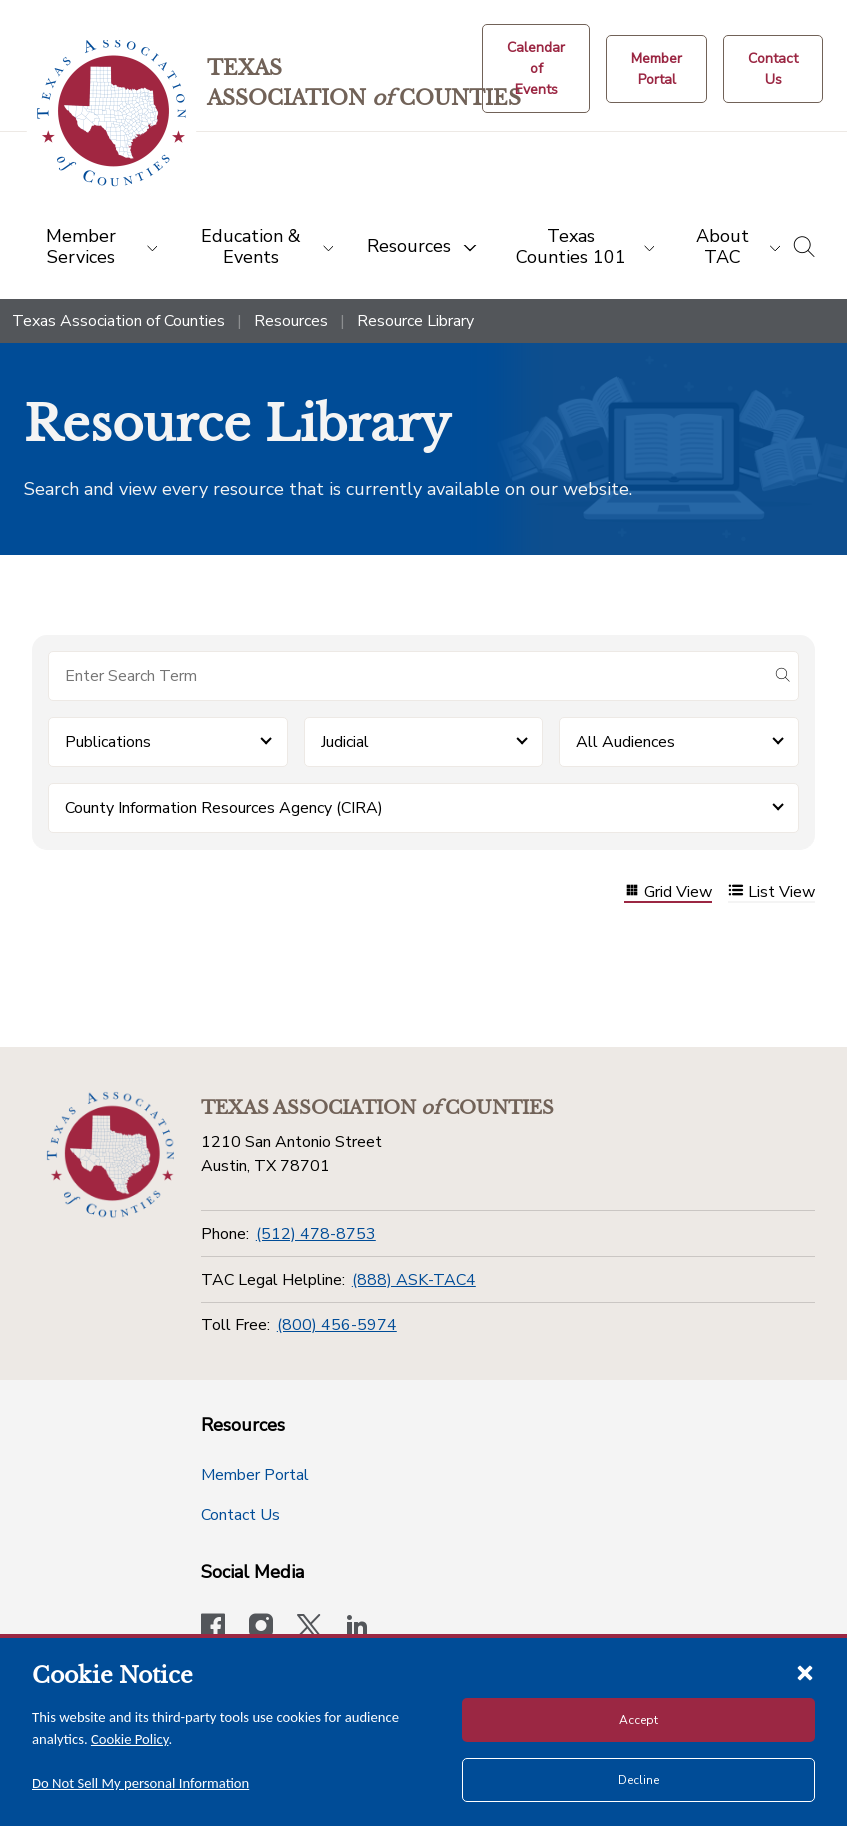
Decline (638, 1780)
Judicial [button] (345, 742)
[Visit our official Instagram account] (261, 1628)
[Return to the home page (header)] (111, 113)
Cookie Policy (130, 1739)
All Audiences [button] (625, 742)
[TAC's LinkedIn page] (357, 1628)
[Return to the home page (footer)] (110, 1155)
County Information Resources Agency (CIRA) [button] (224, 808)
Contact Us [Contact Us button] (240, 1515)
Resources (291, 321)
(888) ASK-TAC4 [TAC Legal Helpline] (414, 1280)
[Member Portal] (656, 69)
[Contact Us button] (773, 69)
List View (771, 892)
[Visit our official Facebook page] (213, 1628)
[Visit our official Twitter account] (309, 1628)
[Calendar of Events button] (536, 68)
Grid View (668, 892)
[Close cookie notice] (805, 1672)
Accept (638, 1720)
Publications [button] (108, 742)
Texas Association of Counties (118, 321)
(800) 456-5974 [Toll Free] (337, 1325)
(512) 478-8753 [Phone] (316, 1234)
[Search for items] (407, 676)
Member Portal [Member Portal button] (255, 1475)
